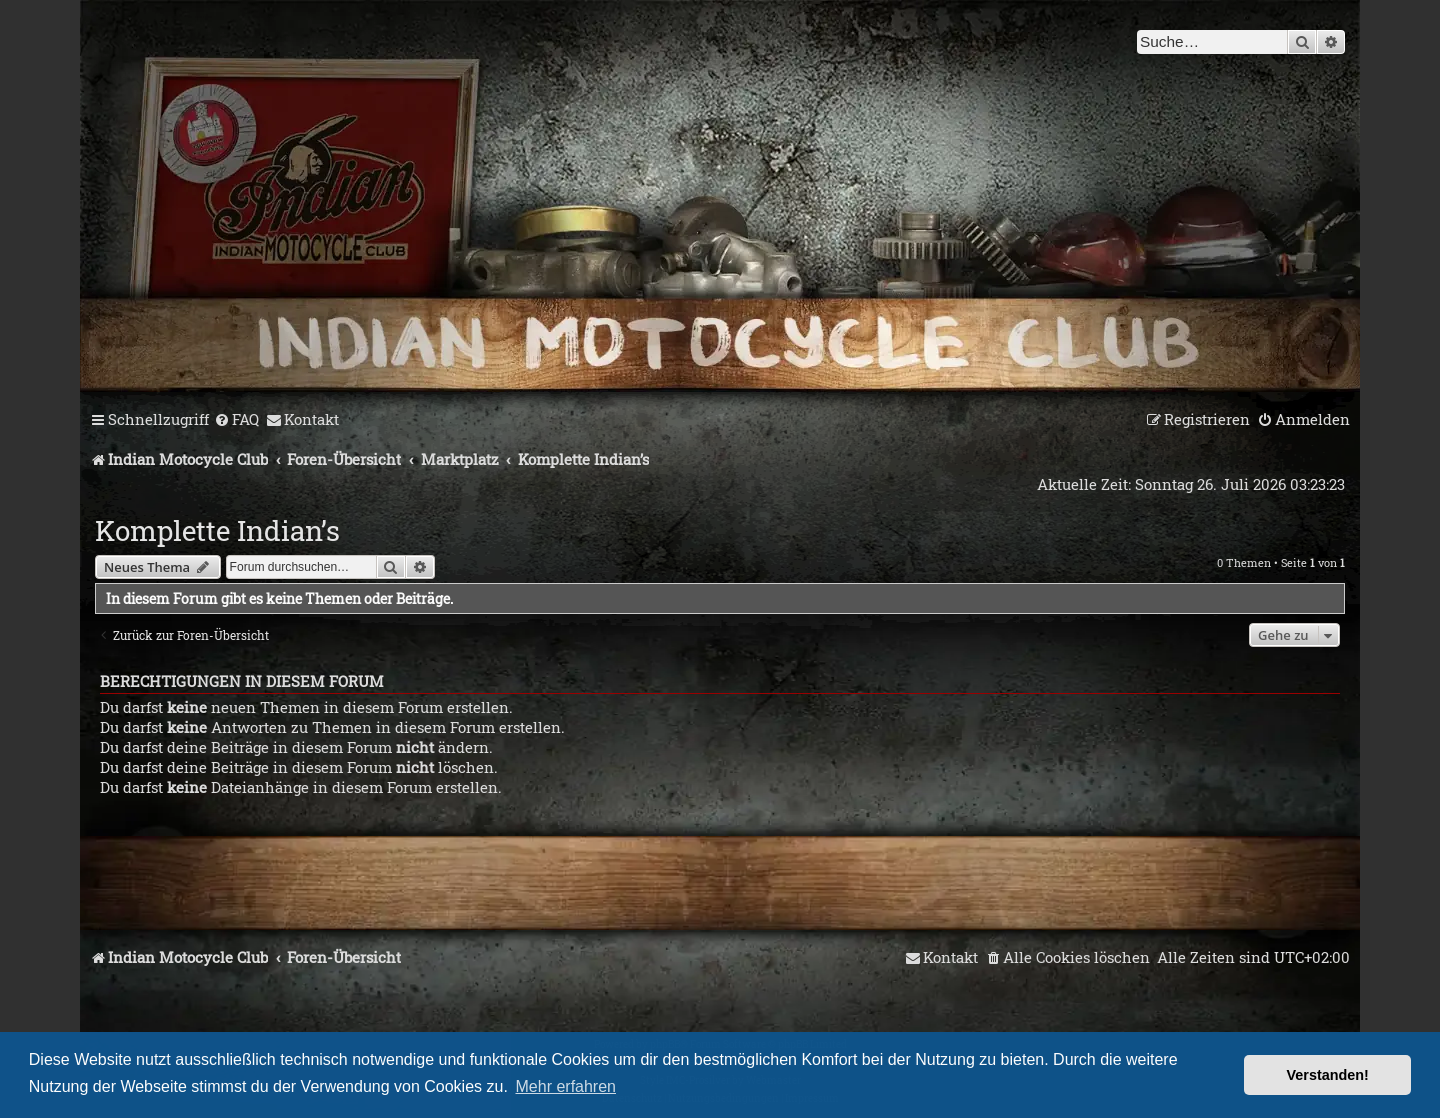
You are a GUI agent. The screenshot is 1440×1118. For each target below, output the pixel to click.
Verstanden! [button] (1328, 1075)
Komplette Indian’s (217, 530)
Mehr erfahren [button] (566, 1086)
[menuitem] (236, 420)
